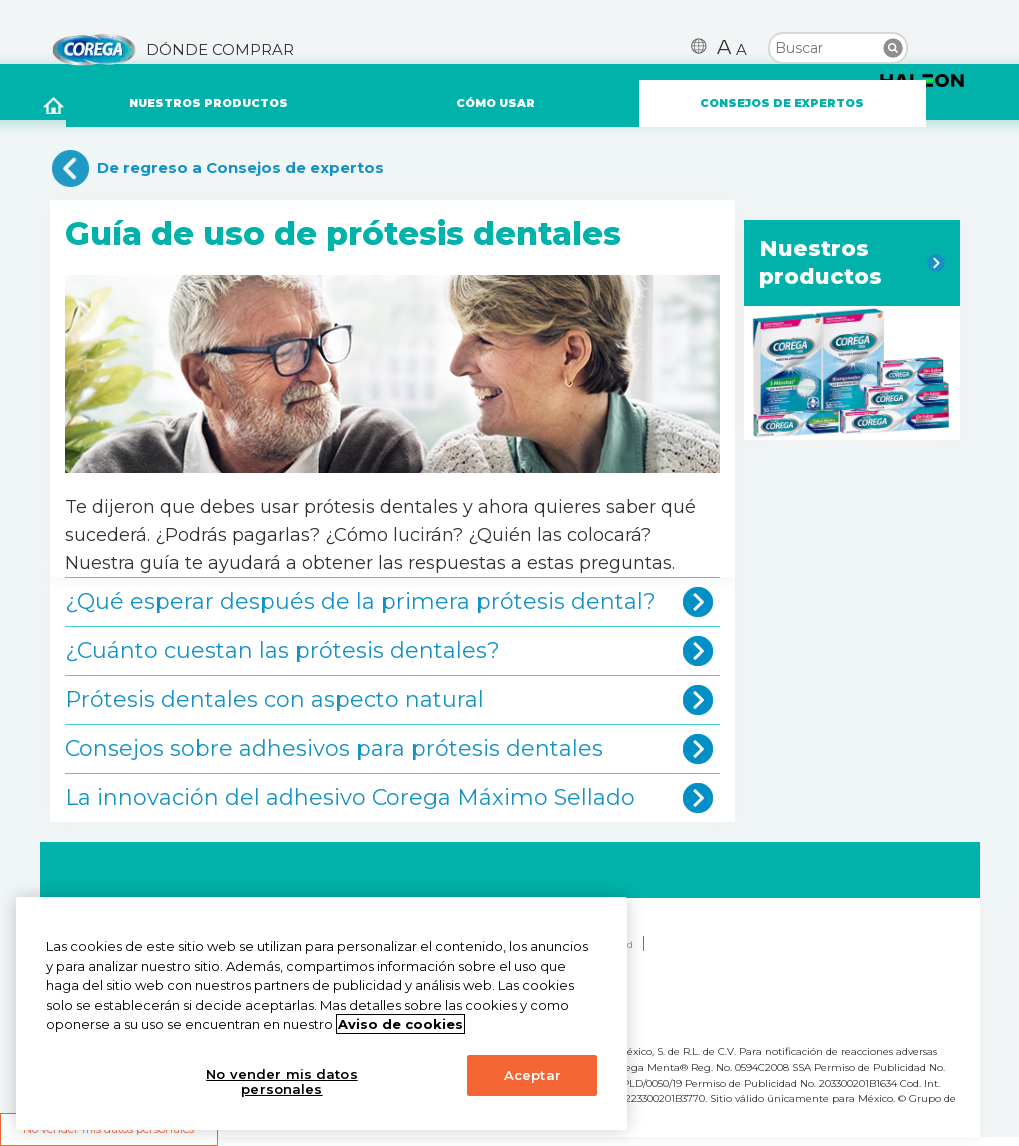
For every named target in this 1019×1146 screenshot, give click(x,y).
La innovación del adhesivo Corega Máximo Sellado (350, 797)
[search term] (838, 46)
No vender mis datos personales (281, 1082)
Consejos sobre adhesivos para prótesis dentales (334, 748)
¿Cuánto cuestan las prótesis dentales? (282, 650)
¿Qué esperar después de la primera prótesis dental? (360, 601)
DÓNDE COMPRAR (220, 50)
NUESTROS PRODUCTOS (208, 103)
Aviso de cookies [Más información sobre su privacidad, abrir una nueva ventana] (400, 1024)
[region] (321, 1013)
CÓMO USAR (495, 103)
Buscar (893, 48)
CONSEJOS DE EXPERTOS (782, 103)
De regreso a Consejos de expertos (240, 167)
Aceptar (532, 1075)
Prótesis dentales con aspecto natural (274, 699)
